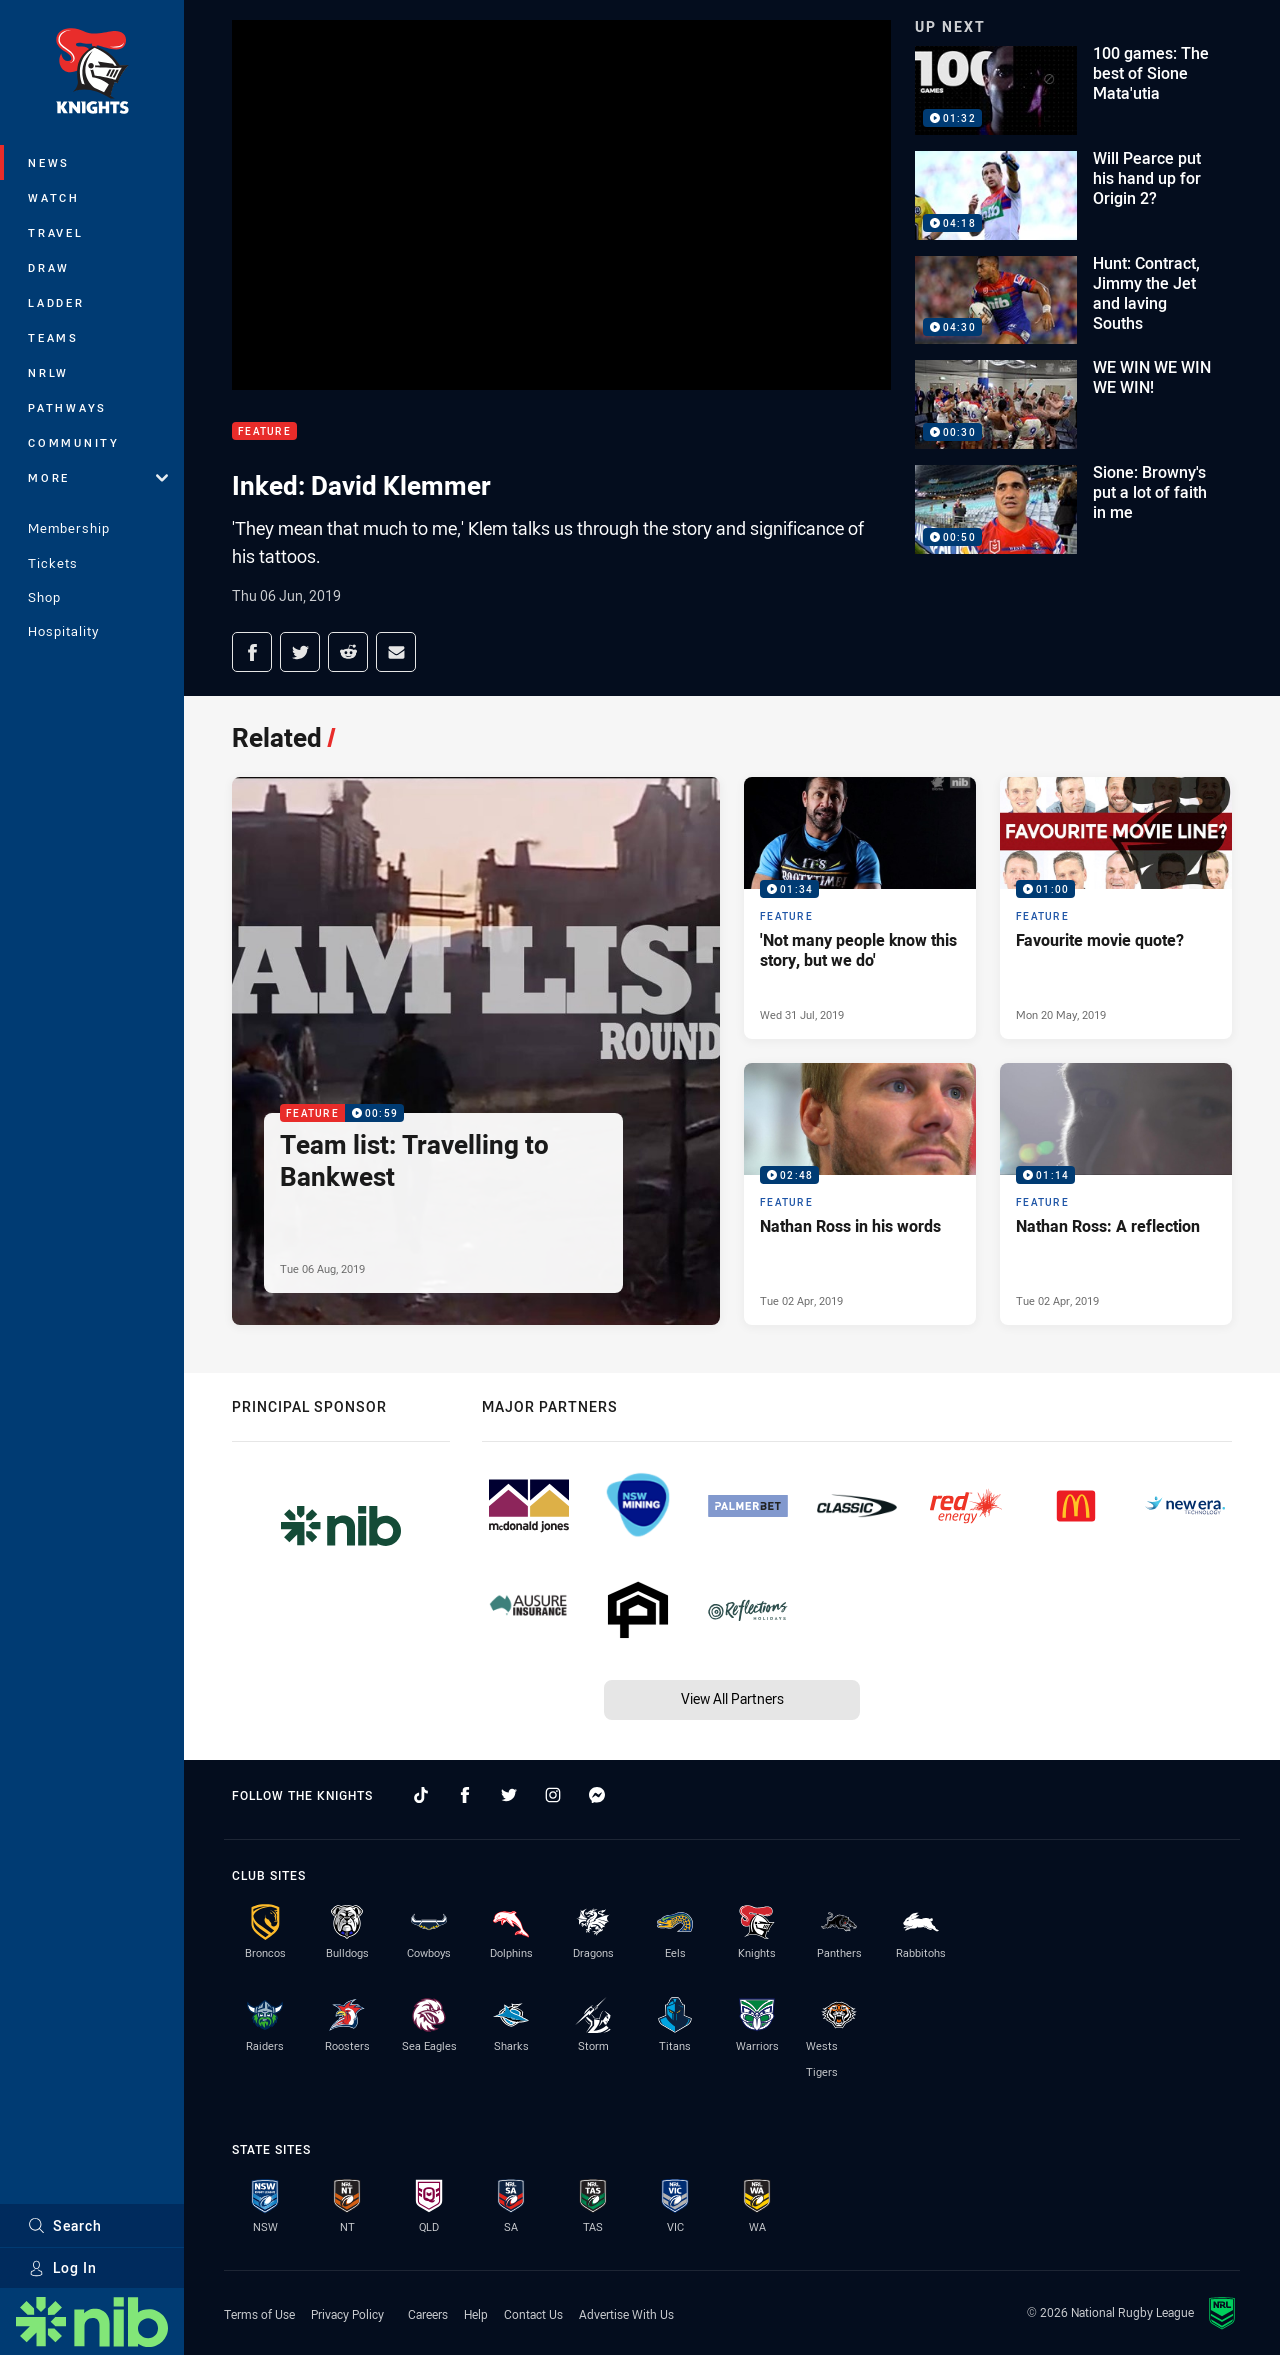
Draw (49, 267)
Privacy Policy (347, 2314)
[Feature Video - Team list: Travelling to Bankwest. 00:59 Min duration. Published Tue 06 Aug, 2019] (476, 1050)
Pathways (67, 407)
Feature (264, 431)
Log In (62, 2267)
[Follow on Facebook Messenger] (597, 1795)
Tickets (53, 563)
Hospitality (63, 631)
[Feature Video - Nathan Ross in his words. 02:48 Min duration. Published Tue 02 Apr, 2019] (860, 1194)
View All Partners (732, 1698)
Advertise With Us (626, 2314)
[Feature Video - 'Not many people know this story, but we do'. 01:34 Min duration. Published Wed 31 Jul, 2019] (860, 908)
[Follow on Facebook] (465, 1795)
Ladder (56, 302)
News (49, 162)
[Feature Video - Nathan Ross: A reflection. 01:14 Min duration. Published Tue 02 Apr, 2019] (1116, 1194)
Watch (54, 197)
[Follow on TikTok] (421, 1795)
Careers (428, 2314)
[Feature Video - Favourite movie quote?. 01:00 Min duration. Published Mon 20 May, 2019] (1116, 908)
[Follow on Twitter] (509, 1795)
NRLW (48, 372)
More (98, 477)
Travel (56, 232)
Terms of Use (259, 2314)
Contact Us (533, 2314)
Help (476, 2314)
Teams (53, 337)
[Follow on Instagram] (553, 1795)
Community (74, 442)
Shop (44, 597)
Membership (69, 528)
